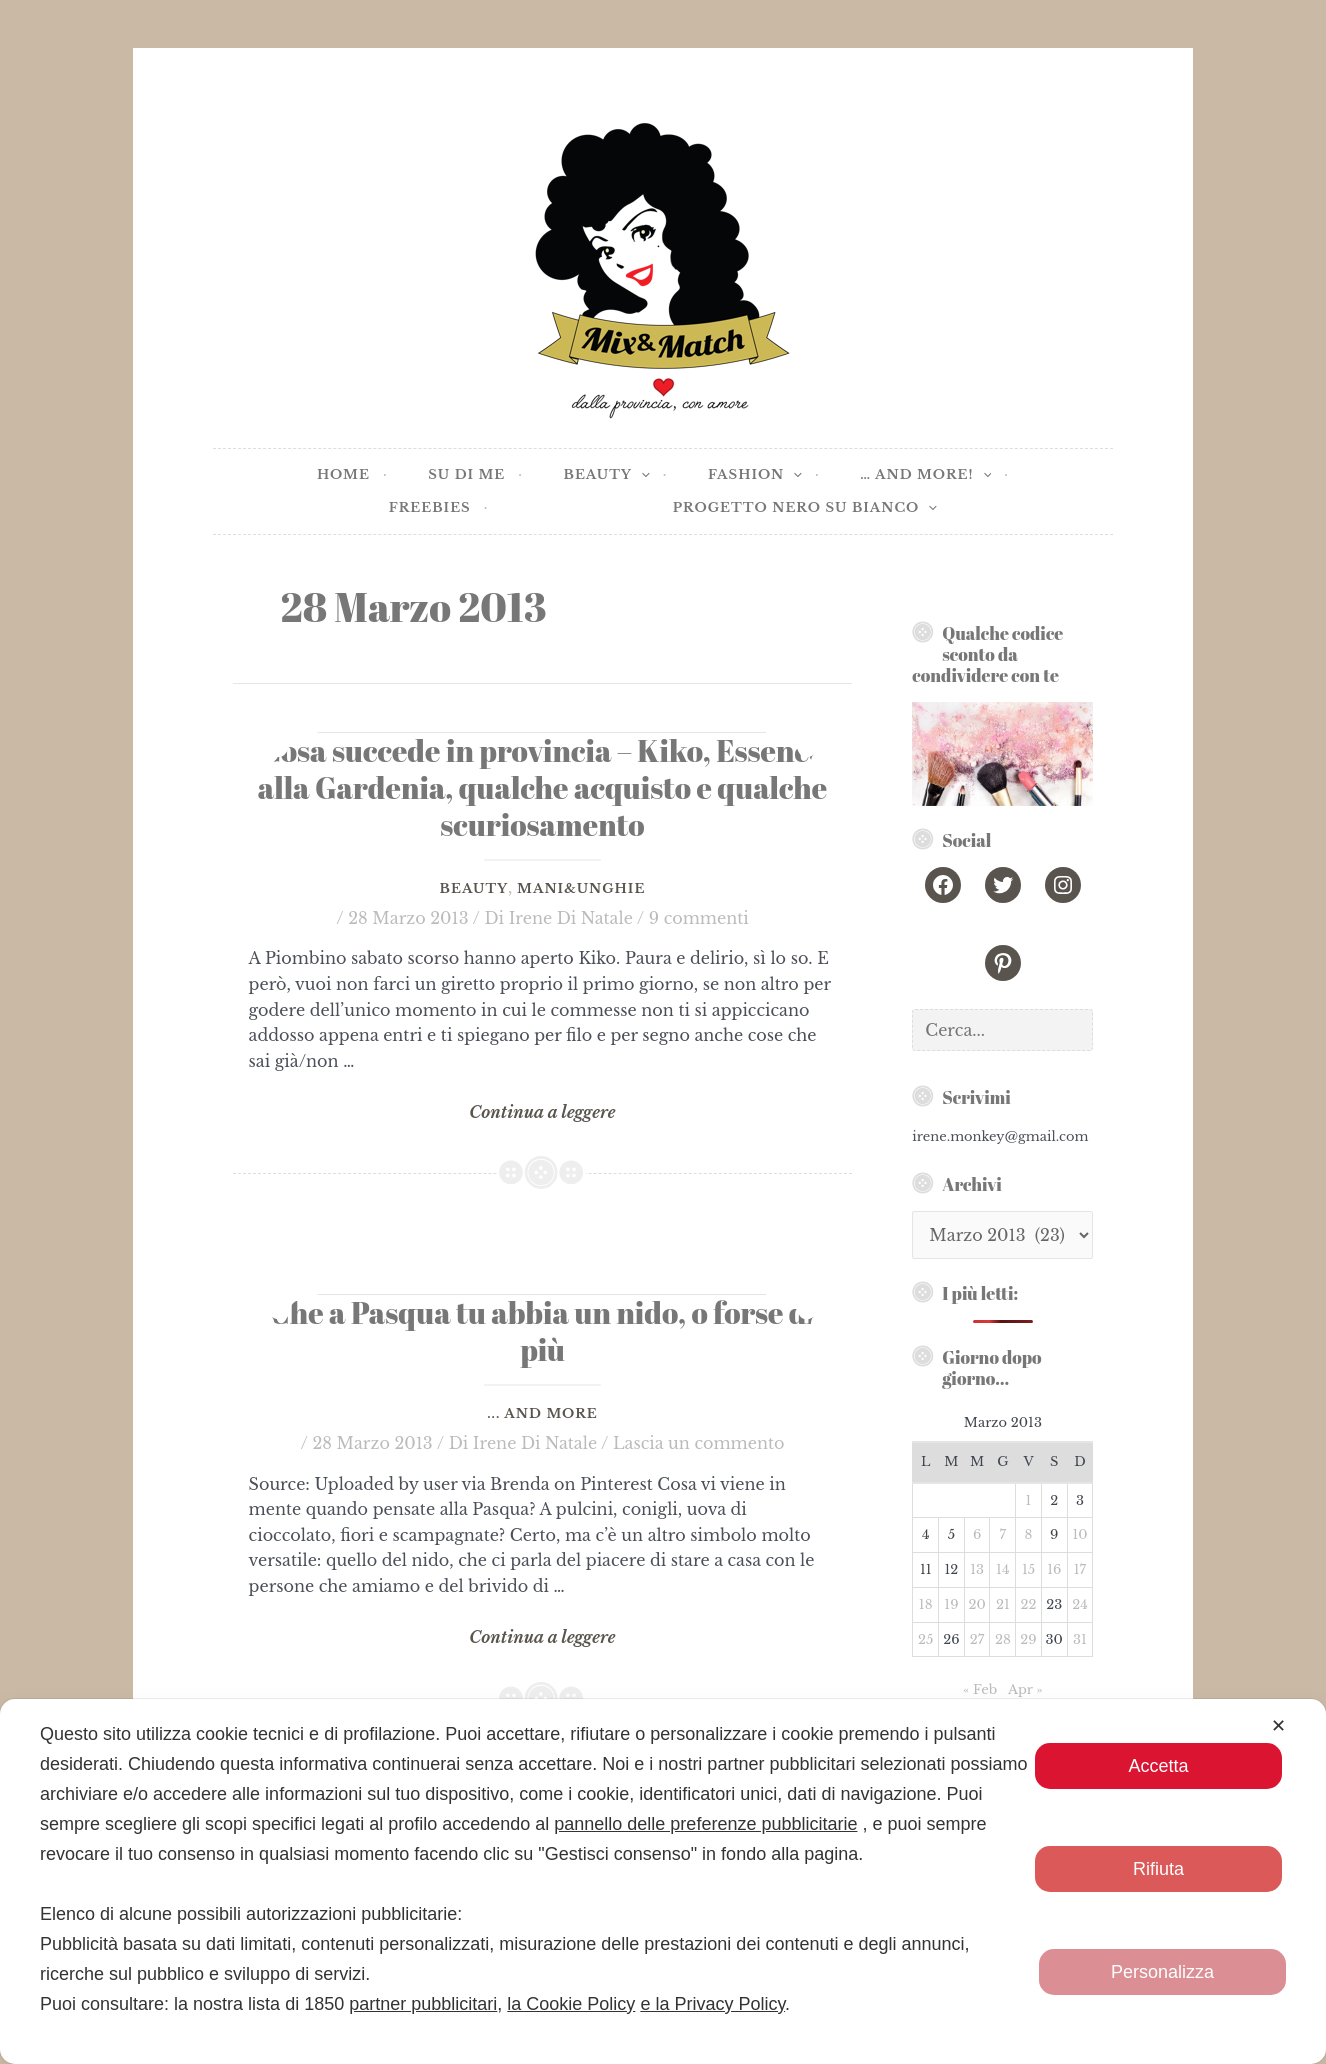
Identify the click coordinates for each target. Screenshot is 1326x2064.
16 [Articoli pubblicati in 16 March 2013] (1054, 1569)
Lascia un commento (699, 1443)
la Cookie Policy (571, 2004)
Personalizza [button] (1162, 1972)
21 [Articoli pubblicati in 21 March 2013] (1003, 1604)
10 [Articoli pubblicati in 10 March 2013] (1079, 1534)
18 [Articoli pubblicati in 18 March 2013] (926, 1604)
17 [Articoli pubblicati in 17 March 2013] (1080, 1569)
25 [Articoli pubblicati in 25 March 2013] (925, 1639)
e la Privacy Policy (712, 2004)
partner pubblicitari (423, 2004)
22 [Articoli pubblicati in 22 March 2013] (1029, 1604)
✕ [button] (1278, 1726)
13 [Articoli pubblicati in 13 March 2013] (977, 1569)
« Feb (980, 1689)
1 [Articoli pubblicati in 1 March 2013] (1029, 1500)
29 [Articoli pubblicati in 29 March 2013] (1028, 1639)
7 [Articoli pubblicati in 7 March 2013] (1003, 1534)
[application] (641, 475)
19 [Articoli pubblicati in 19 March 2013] (951, 1604)
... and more (542, 1413)
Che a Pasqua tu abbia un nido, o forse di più (542, 1331)
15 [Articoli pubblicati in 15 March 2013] (1028, 1569)
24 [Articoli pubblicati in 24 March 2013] (1080, 1604)
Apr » (1025, 1689)
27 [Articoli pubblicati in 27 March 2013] (977, 1639)
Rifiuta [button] (1158, 1869)
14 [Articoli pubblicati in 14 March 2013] (1002, 1569)
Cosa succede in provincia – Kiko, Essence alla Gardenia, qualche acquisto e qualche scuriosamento (543, 787)
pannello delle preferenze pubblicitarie (705, 1824)
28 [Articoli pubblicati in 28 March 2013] (1003, 1639)
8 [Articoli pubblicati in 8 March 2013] (1029, 1534)
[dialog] (663, 1881)
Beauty (474, 888)
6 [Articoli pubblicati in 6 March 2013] (977, 1534)
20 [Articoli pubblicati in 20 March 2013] (976, 1604)
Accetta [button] (1158, 1766)
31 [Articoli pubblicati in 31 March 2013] (1080, 1639)
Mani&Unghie (581, 888)
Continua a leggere (542, 1113)
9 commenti (699, 918)
